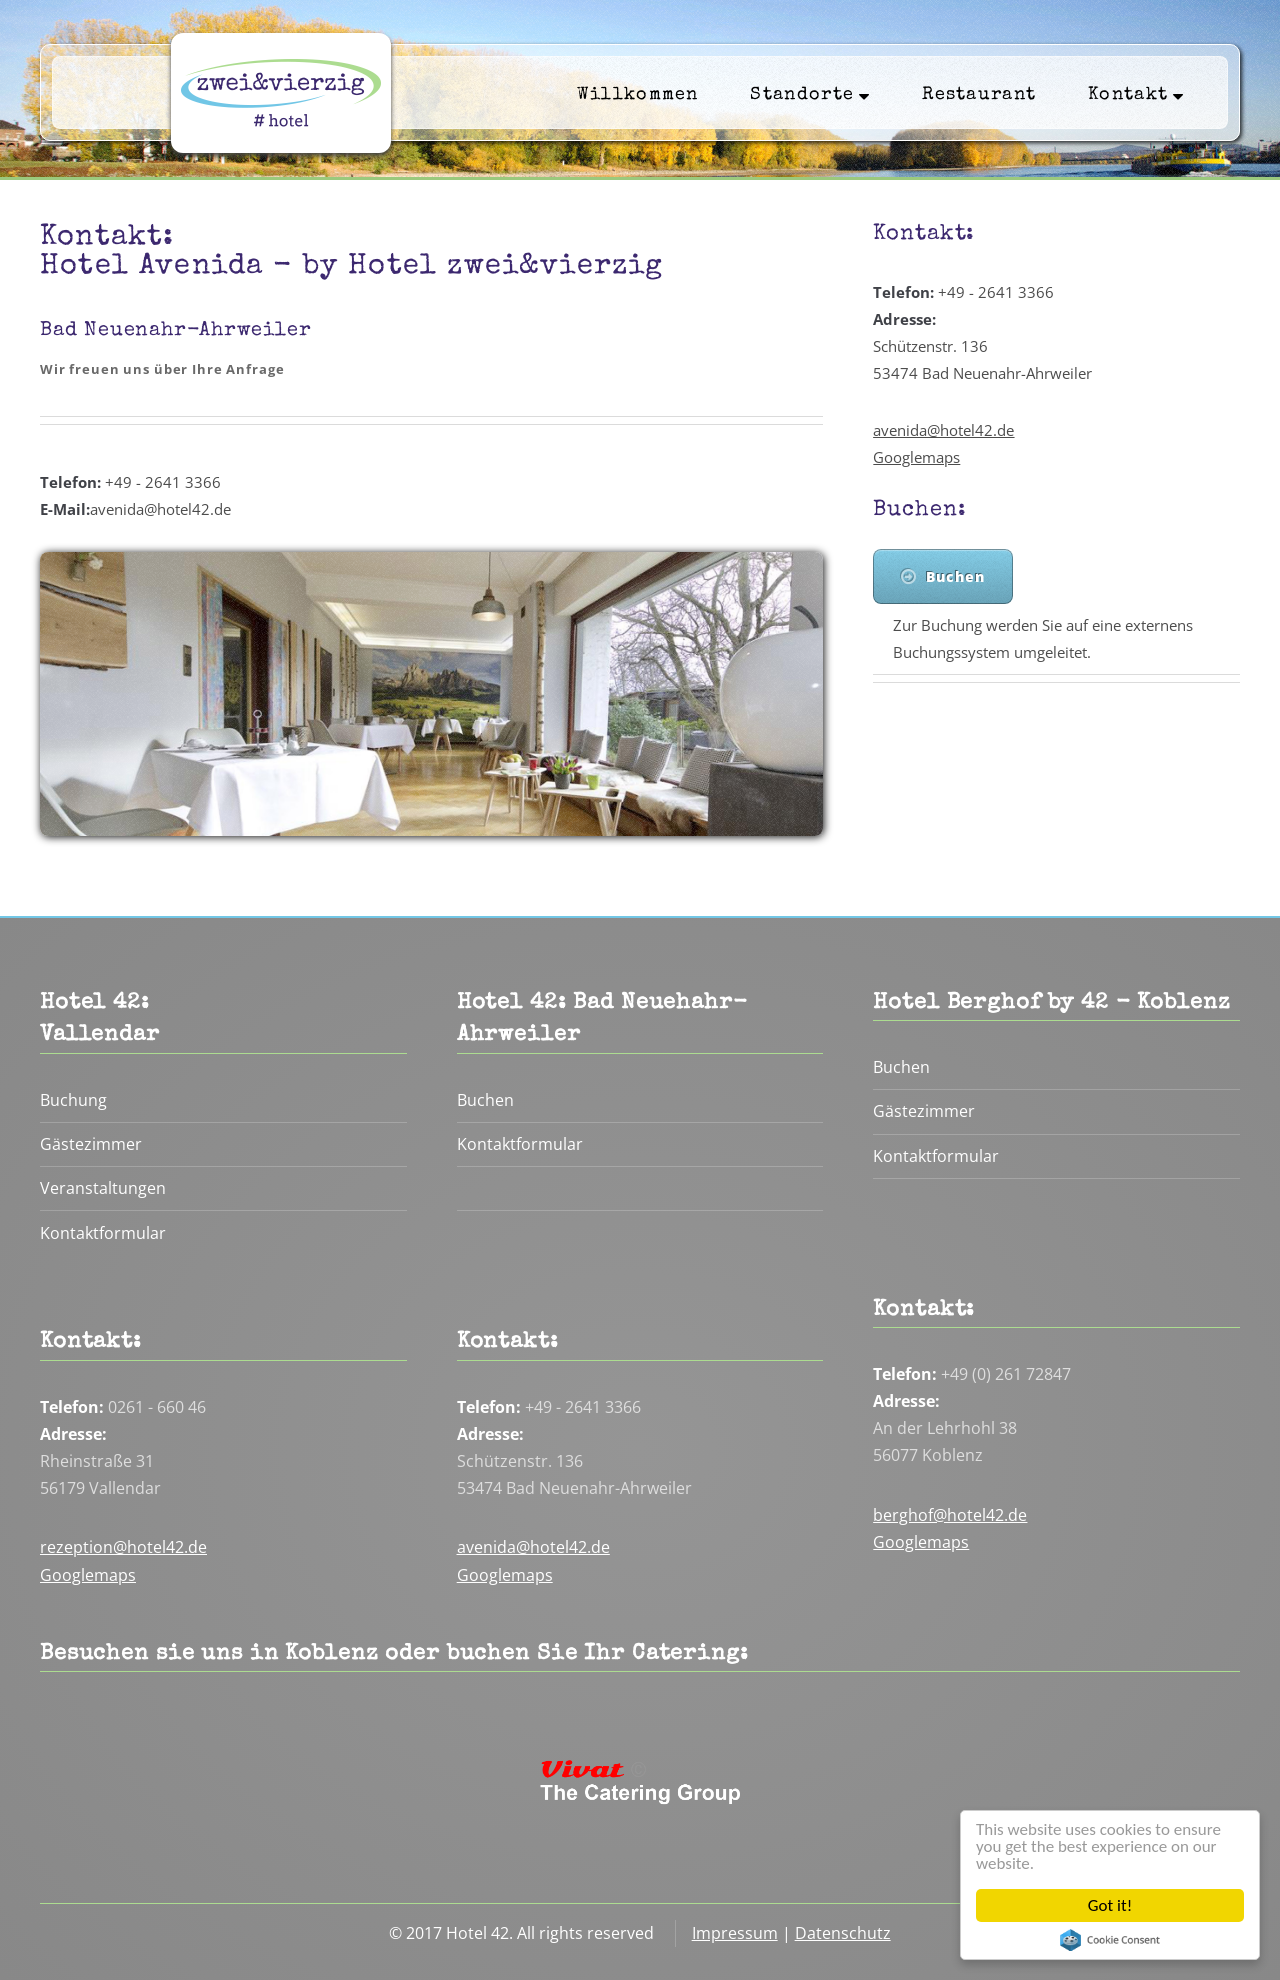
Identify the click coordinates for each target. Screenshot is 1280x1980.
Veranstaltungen (103, 1188)
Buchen (955, 576)
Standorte (810, 94)
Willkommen (638, 95)
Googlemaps (916, 457)
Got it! (1110, 1905)
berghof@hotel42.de (950, 1515)
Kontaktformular (103, 1233)
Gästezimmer (91, 1144)
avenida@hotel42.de (943, 430)
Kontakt (1136, 94)
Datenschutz (843, 1933)
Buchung (73, 1100)
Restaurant (979, 95)
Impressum (735, 1933)
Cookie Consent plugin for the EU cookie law (1110, 1940)
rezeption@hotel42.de (123, 1547)
